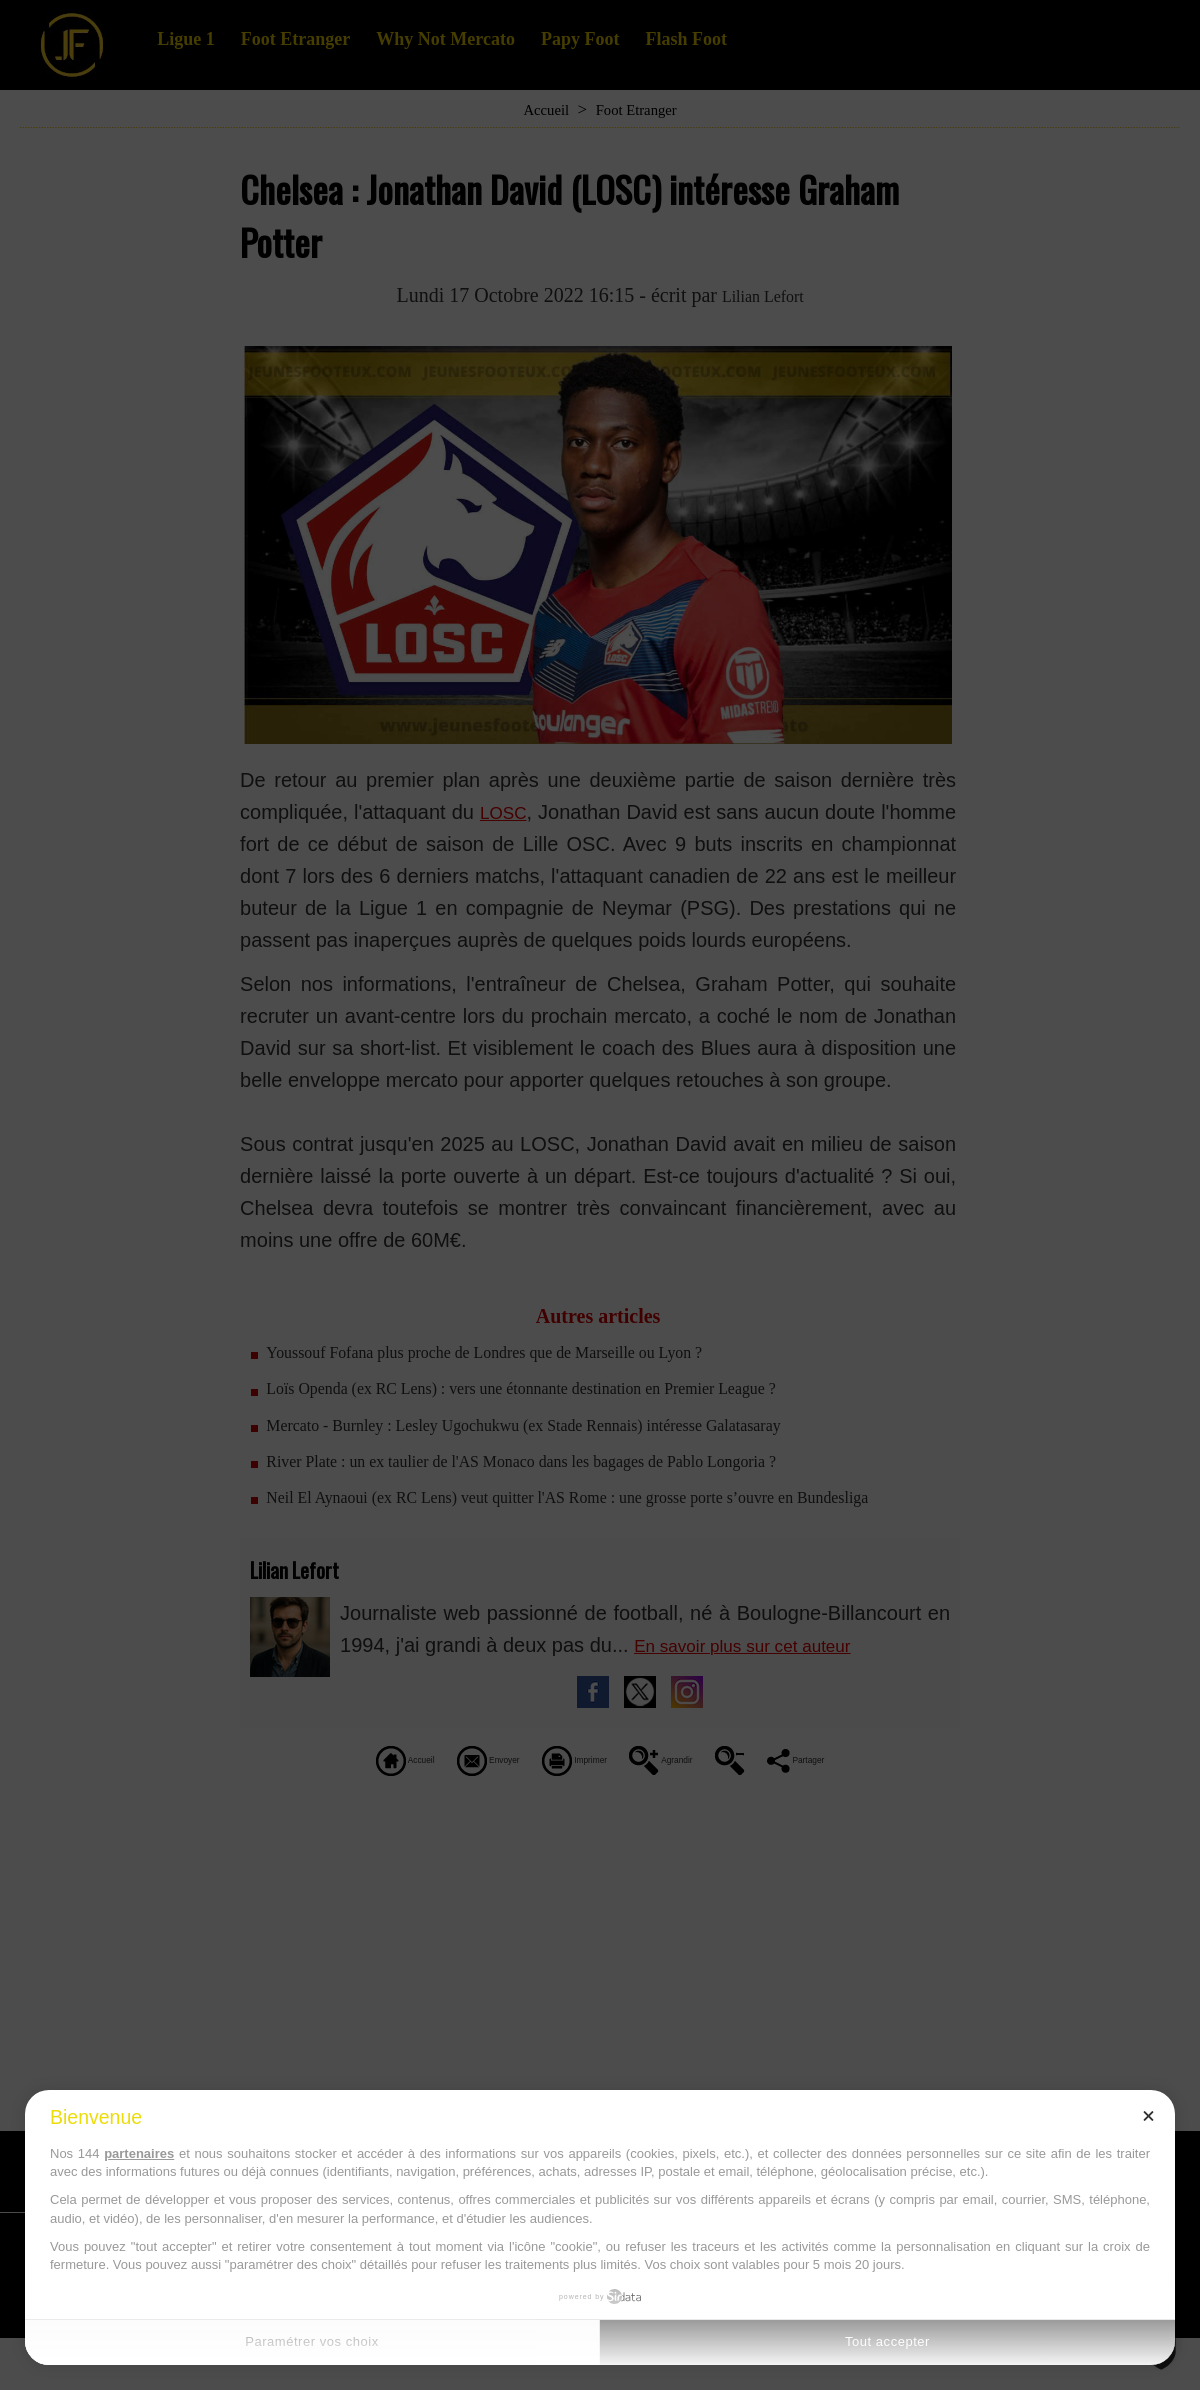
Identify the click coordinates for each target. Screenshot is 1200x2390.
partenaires (139, 2153)
